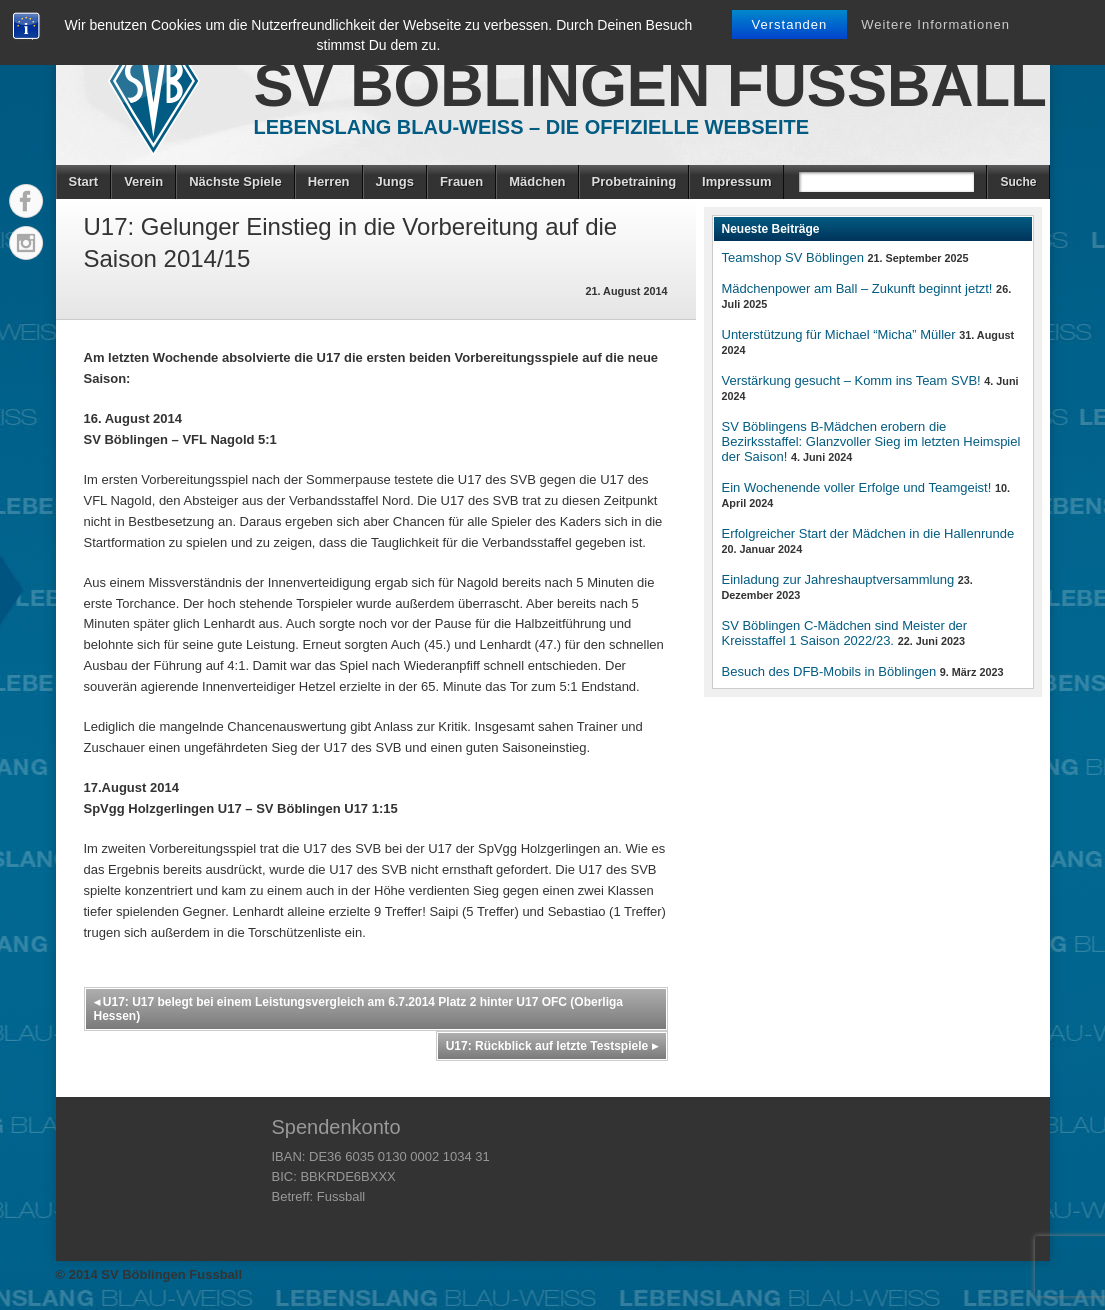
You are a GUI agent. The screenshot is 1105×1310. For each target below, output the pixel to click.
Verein (143, 181)
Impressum (736, 181)
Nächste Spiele (235, 181)
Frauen (461, 181)
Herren (329, 181)
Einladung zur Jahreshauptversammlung (838, 579)
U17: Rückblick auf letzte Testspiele (552, 1046)
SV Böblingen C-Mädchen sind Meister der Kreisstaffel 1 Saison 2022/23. (845, 633)
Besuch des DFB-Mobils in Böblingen (829, 671)
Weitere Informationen (935, 24)
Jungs (395, 181)
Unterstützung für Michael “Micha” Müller (839, 334)
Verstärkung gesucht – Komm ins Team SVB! (851, 380)
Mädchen (537, 181)
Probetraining (634, 181)
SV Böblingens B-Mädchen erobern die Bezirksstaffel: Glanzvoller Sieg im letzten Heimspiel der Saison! (871, 441)
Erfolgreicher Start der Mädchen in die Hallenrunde (868, 533)
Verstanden (790, 24)
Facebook (26, 201)
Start (84, 181)
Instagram (26, 243)
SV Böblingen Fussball (650, 85)
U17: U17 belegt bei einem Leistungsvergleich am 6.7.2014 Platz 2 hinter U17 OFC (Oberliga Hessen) (359, 1009)
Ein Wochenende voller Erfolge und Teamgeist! (857, 487)
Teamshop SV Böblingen (793, 257)
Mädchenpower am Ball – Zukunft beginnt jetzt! (857, 288)
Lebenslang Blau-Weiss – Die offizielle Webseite (532, 127)
